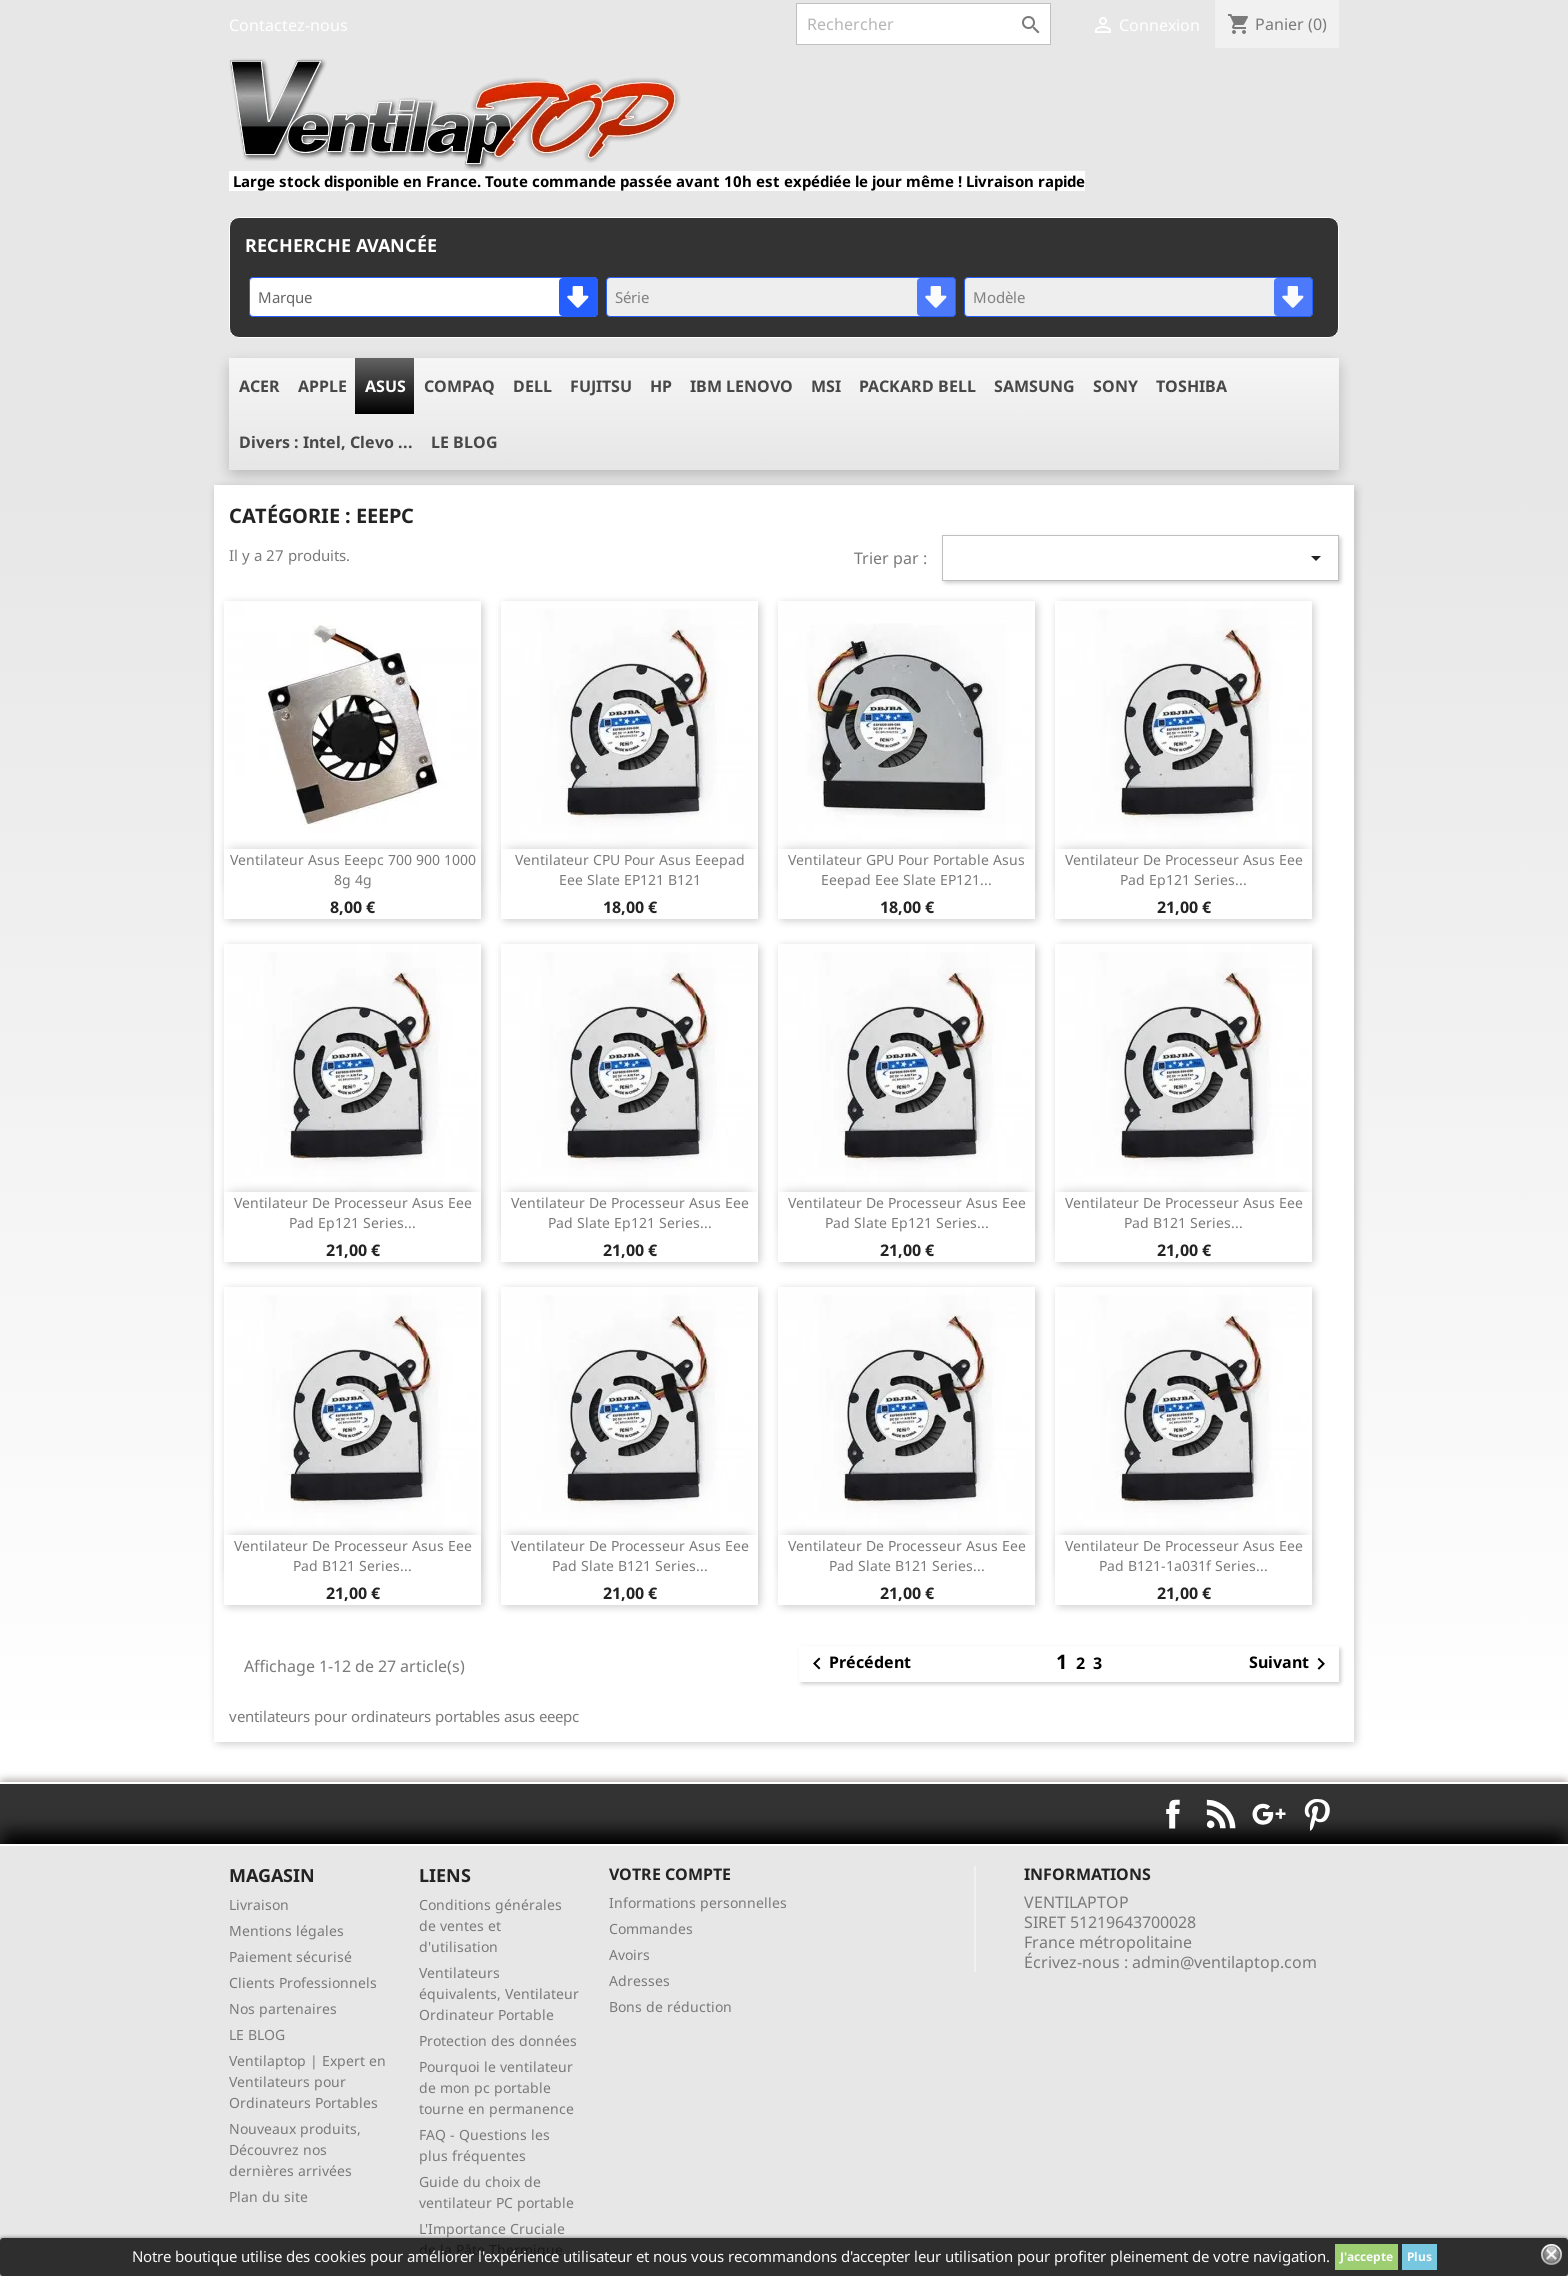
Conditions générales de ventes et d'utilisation (490, 1925)
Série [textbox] (632, 297)
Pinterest (1317, 1814)
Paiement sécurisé (290, 1956)
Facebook (1173, 1814)
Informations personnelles (698, 1902)
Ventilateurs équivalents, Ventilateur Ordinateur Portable (499, 1993)
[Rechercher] (923, 24)
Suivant (1291, 1664)
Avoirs (629, 1954)
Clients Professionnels (303, 1982)
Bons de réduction (670, 2006)
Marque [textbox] (285, 297)
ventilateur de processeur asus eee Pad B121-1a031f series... (1184, 1555)
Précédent (858, 1664)
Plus (1419, 2256)
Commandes (651, 1928)
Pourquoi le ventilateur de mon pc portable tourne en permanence (496, 2087)
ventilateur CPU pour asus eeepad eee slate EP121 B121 (630, 869)
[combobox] (423, 297)
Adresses (639, 1980)
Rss (1221, 1814)
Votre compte (670, 1874)
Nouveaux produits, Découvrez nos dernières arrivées (295, 2149)
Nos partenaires (283, 2008)
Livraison (259, 1904)
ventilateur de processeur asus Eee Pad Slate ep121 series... (630, 1212)
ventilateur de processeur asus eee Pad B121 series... (1184, 1212)
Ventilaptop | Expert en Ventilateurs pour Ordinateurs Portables (307, 2081)
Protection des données (498, 2040)
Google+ (1269, 1814)
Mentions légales (286, 1930)
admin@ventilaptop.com (1224, 1962)
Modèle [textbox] (999, 297)
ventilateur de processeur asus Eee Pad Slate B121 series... (630, 1555)
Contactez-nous (288, 25)
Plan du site (268, 2196)
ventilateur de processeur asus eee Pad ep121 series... (1184, 869)
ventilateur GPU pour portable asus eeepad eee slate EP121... (906, 869)
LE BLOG (257, 2034)
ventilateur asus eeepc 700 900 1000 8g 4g (353, 869)
